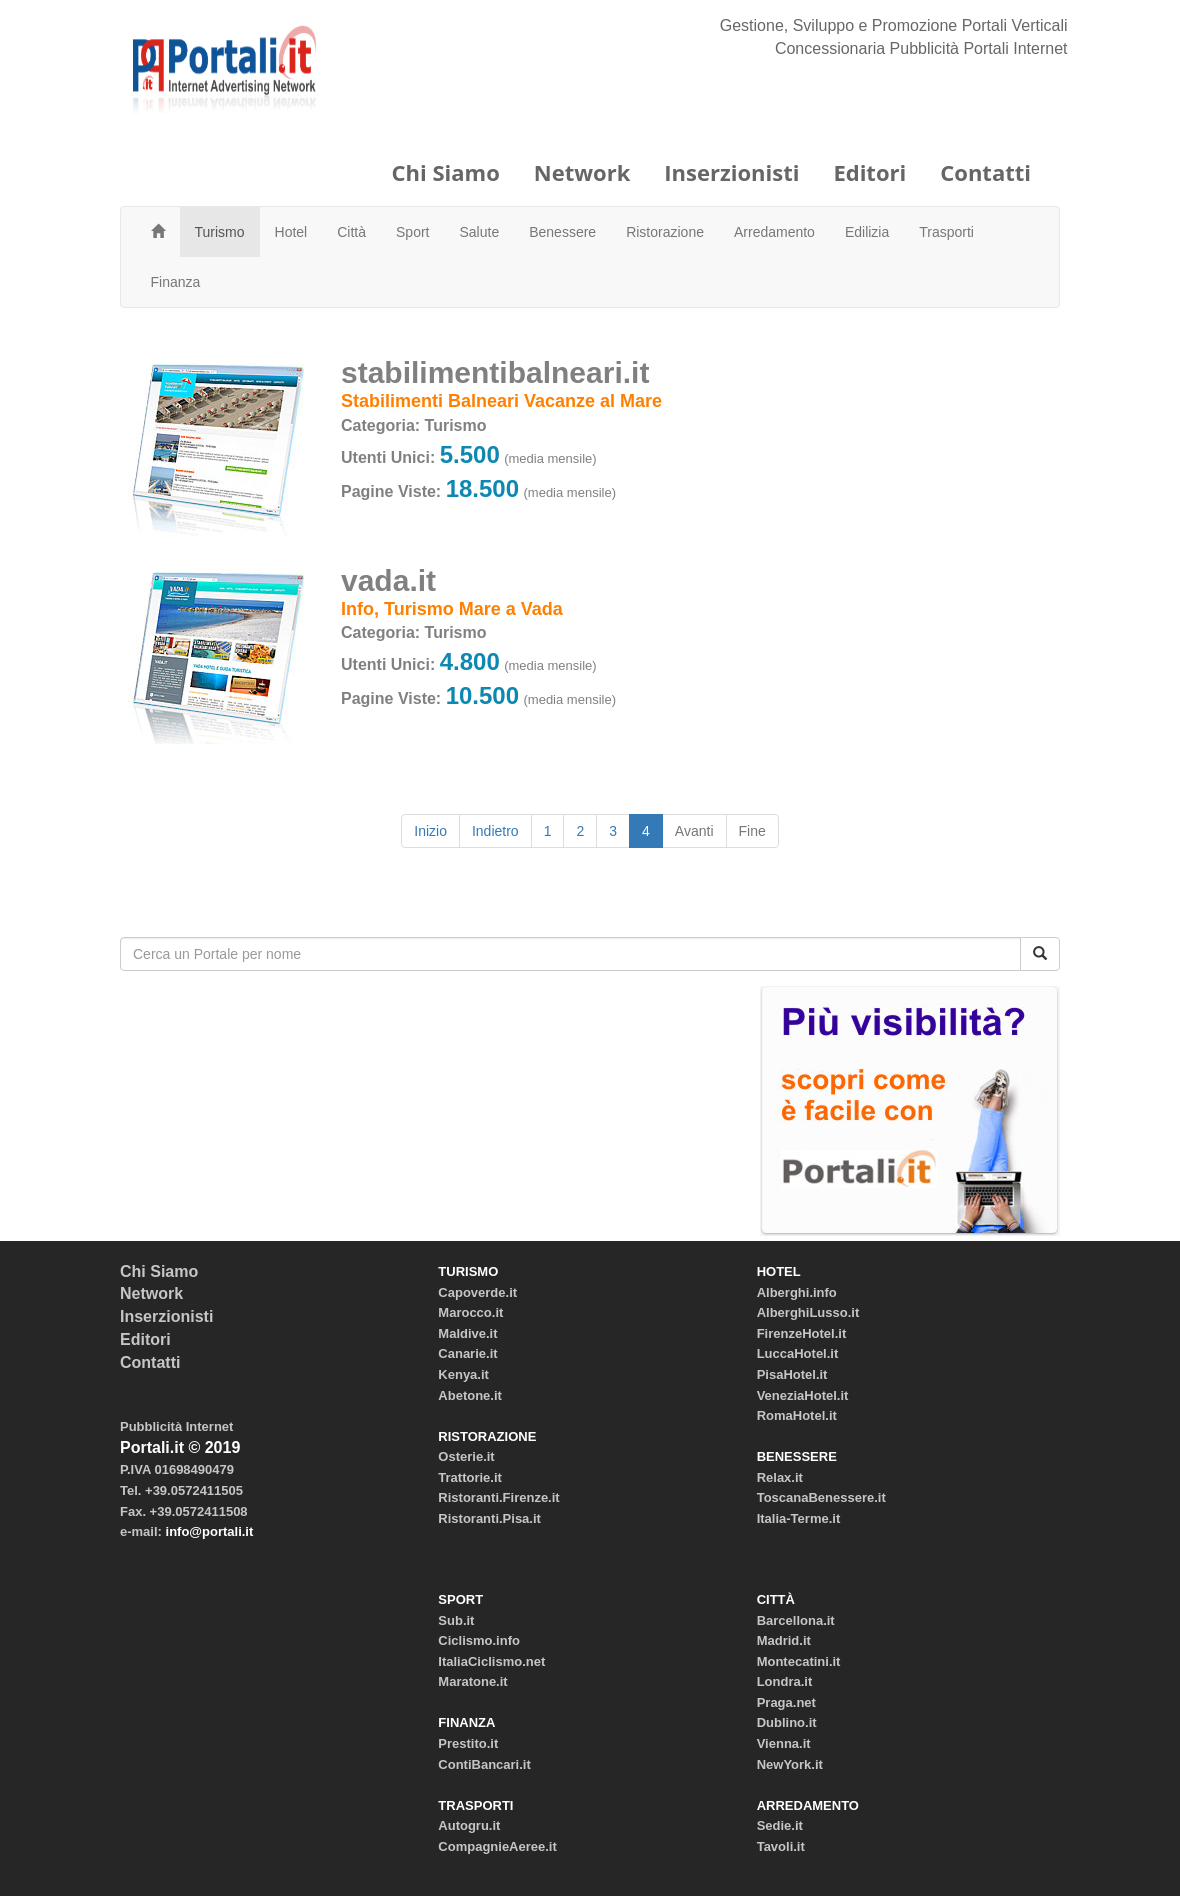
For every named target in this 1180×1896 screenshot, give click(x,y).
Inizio (430, 831)
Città (351, 232)
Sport (412, 232)
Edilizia (867, 232)
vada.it (388, 580)
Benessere (562, 232)
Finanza (176, 282)
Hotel (291, 232)
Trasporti (946, 232)
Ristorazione (665, 232)
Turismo (220, 232)
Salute (480, 232)
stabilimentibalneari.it (495, 372)
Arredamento (774, 232)
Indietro (495, 831)
